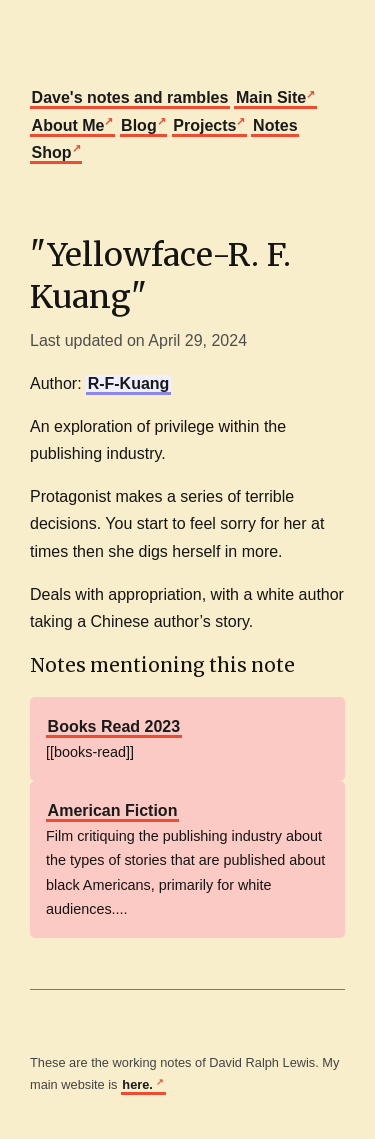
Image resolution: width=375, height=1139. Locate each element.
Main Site (271, 97)
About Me (68, 125)
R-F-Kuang (129, 383)
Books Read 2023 (114, 726)
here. (139, 1084)
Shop (52, 152)
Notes (275, 125)
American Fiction (113, 810)
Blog (139, 125)
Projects (204, 125)
